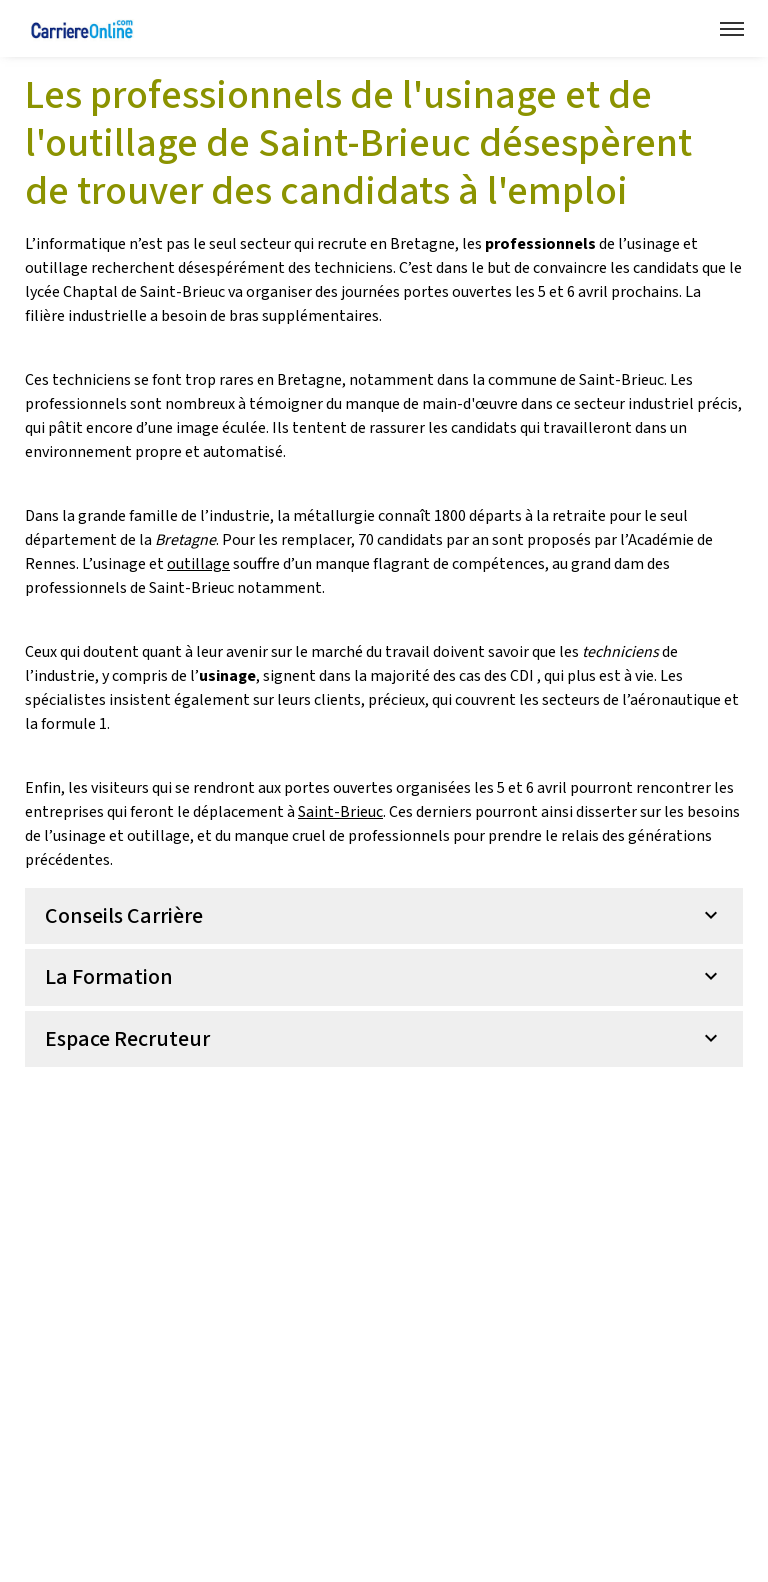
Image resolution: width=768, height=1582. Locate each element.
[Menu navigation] (732, 29)
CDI (522, 676)
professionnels (399, 836)
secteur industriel (635, 404)
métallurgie (334, 516)
